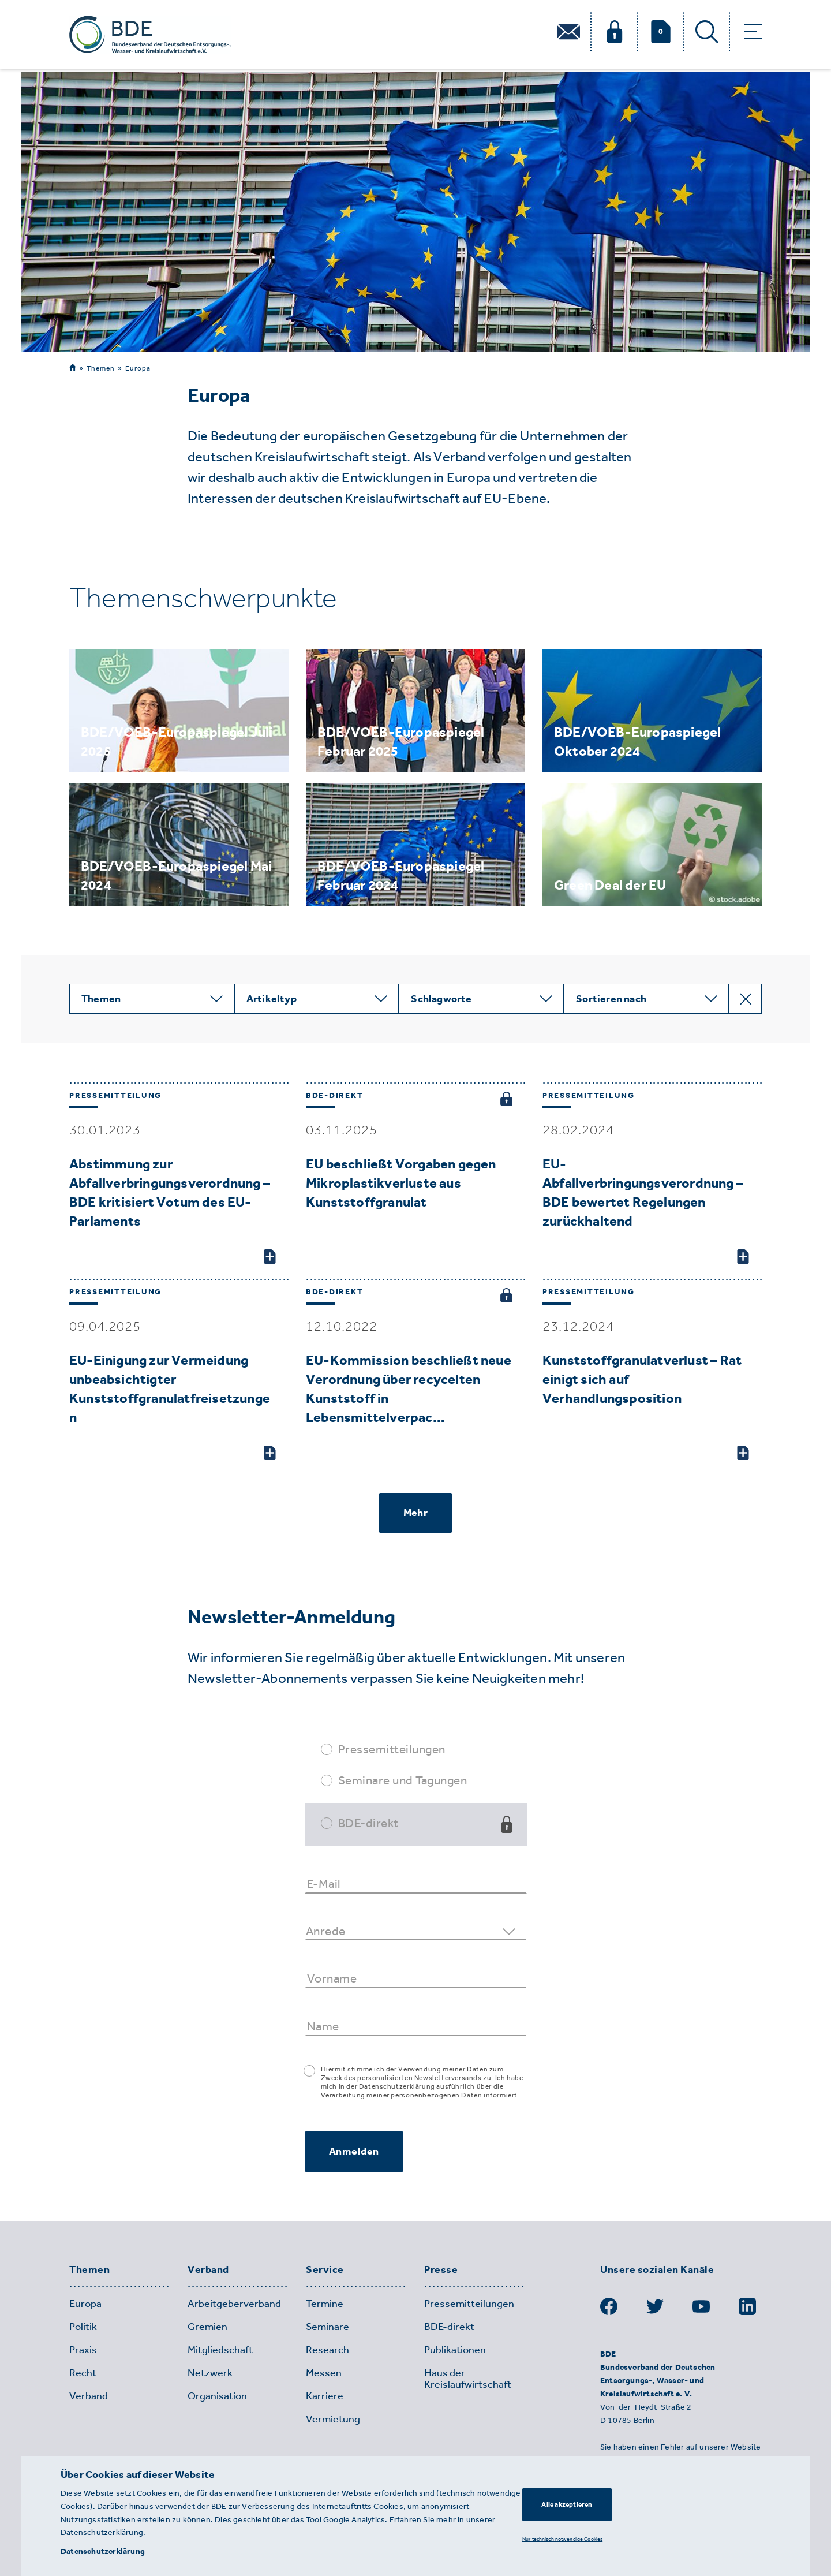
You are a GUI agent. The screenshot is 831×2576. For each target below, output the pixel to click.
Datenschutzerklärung (103, 2551)
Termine (324, 2303)
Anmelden (354, 2151)
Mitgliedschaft (220, 2349)
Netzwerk (210, 2372)
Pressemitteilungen (392, 1749)
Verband (208, 2270)
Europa (138, 368)
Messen (324, 2372)
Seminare (327, 2326)
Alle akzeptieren (566, 2504)
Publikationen (455, 2349)
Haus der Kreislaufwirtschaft (467, 2378)
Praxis (83, 2349)
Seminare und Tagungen (402, 1780)
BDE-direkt (368, 1823)
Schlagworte (441, 998)
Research (327, 2349)
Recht (82, 2372)
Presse (441, 2270)
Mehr (415, 1512)
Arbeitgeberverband (234, 2303)
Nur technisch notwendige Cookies (562, 2539)
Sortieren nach (611, 998)
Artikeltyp (271, 998)
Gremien (207, 2326)
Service (325, 2270)
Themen (101, 368)
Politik (83, 2326)
